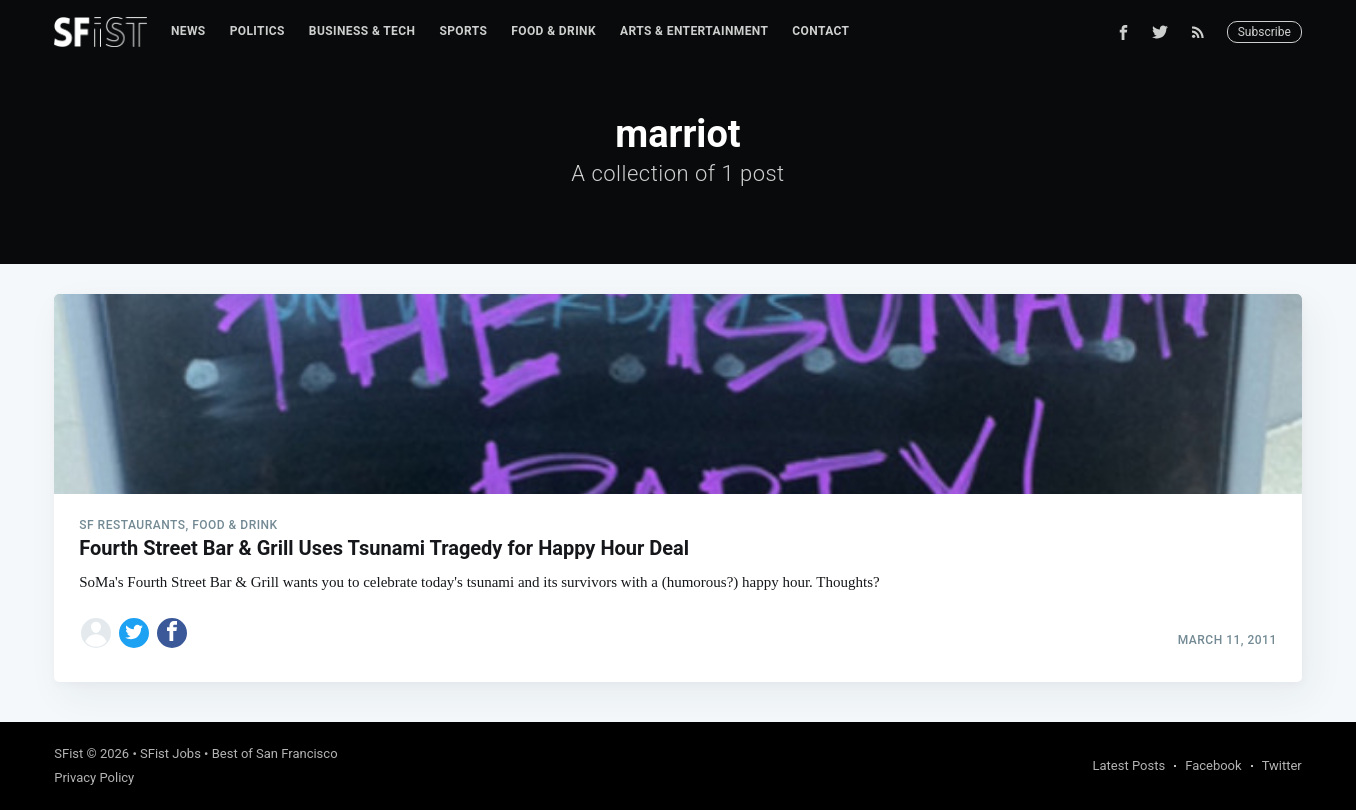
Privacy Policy (94, 777)
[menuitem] (188, 31)
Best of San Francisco (275, 753)
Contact (820, 31)
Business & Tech (362, 31)
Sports (463, 31)
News (188, 31)
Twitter (1282, 765)
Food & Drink (553, 31)
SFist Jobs (170, 753)
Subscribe (1264, 32)
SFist (68, 753)
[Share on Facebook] (172, 633)
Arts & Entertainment (694, 31)
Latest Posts (1129, 765)
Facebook (1213, 765)
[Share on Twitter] (134, 633)
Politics (257, 31)
